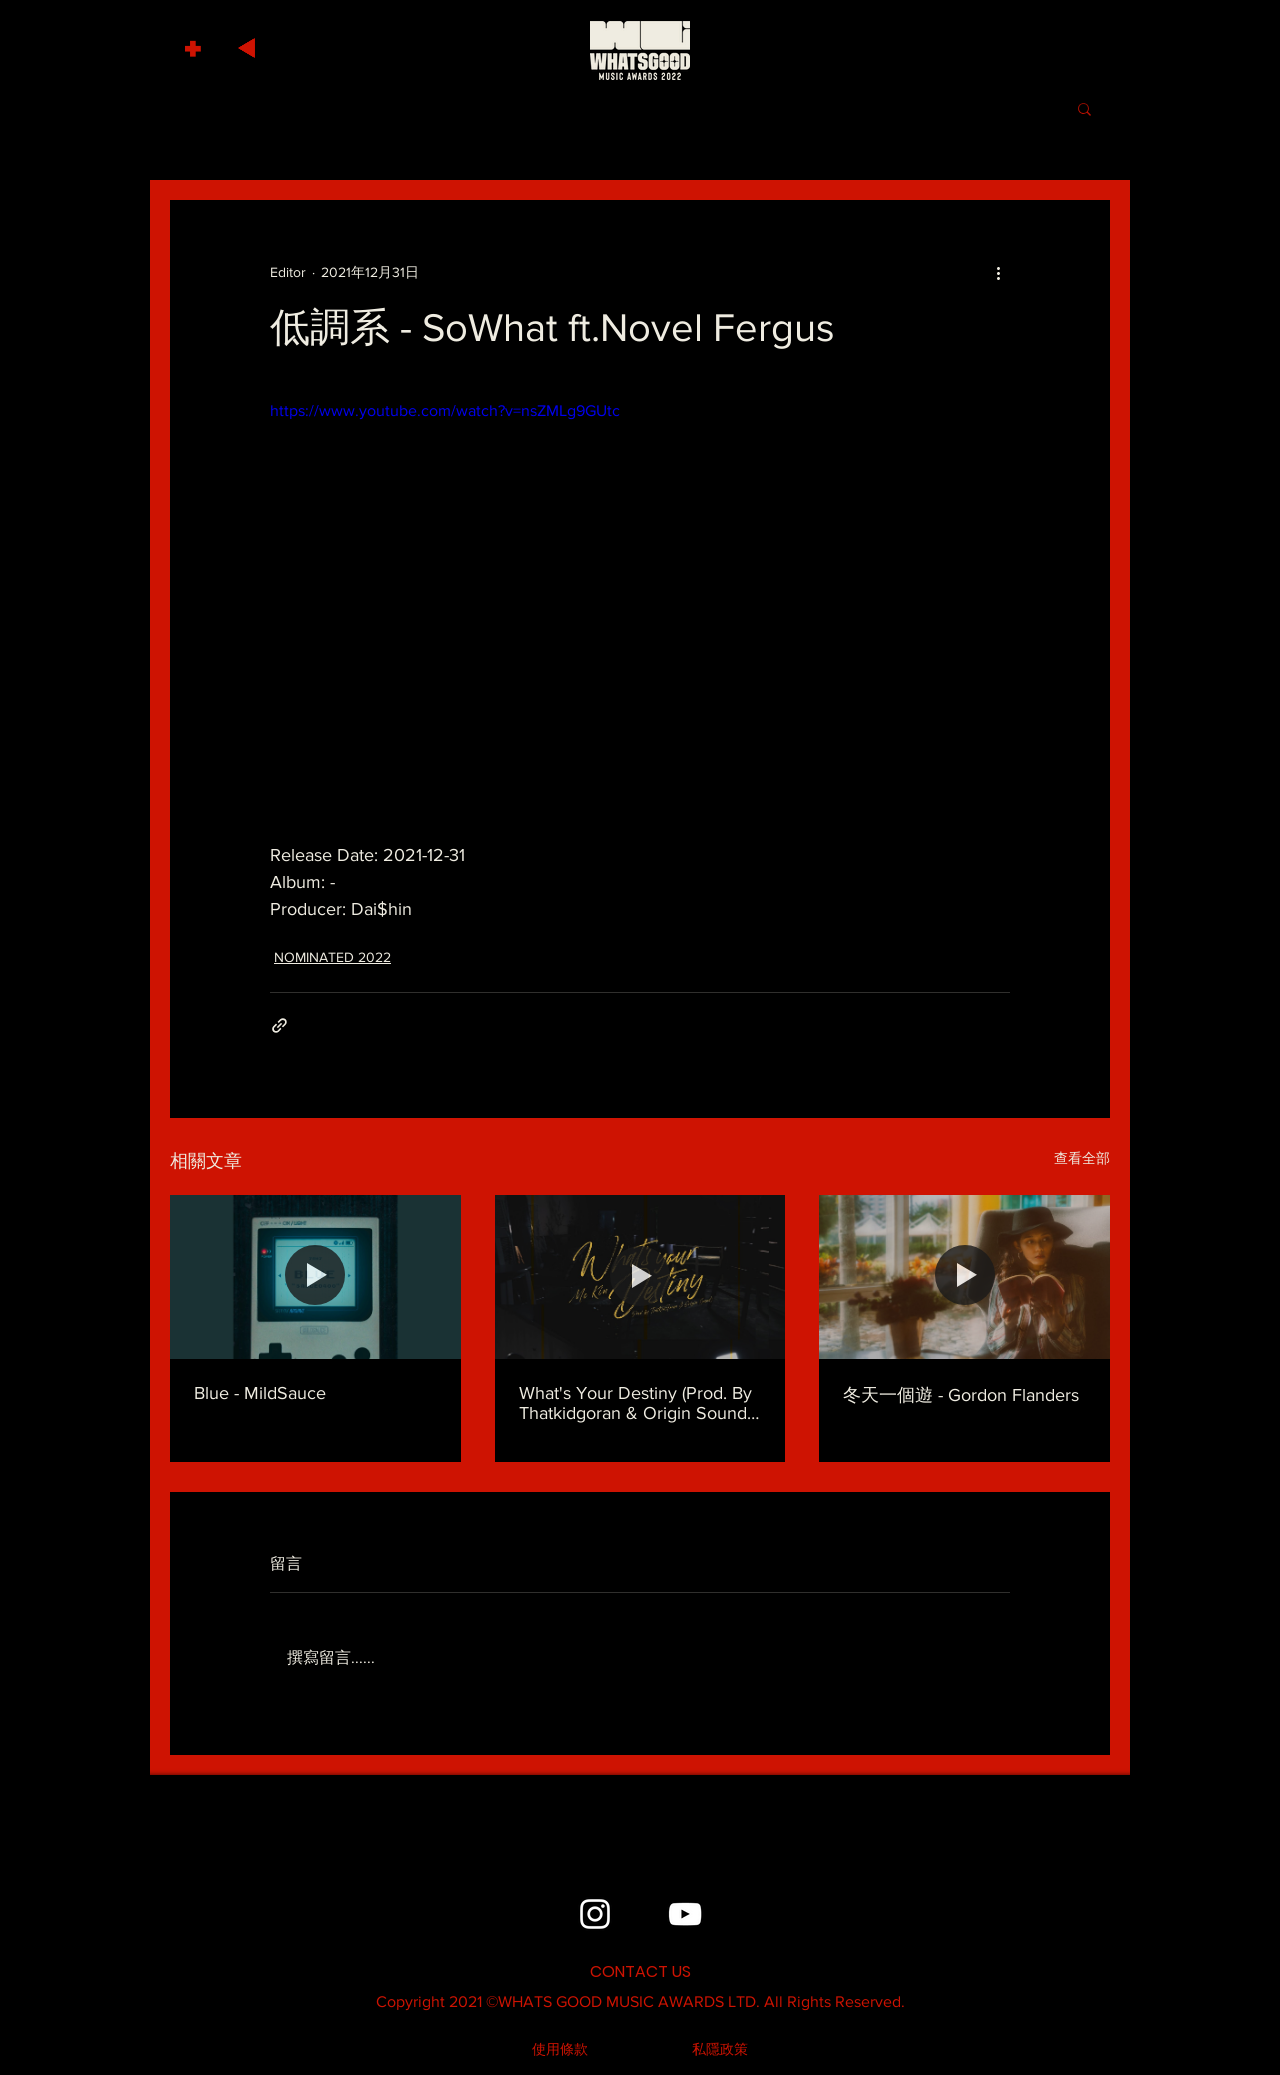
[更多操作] (998, 272)
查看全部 (1082, 1158)
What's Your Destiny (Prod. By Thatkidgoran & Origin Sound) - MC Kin (640, 1403)
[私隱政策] (720, 2049)
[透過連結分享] (279, 1025)
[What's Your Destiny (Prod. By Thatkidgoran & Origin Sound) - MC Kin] (640, 1277)
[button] (195, 43)
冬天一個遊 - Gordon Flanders (961, 1395)
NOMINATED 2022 (332, 957)
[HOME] (640, 50)
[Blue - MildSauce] (315, 1276)
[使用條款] (560, 2049)
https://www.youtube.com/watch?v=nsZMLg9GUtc (445, 410)
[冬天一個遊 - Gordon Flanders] (964, 1276)
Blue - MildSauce (260, 1393)
